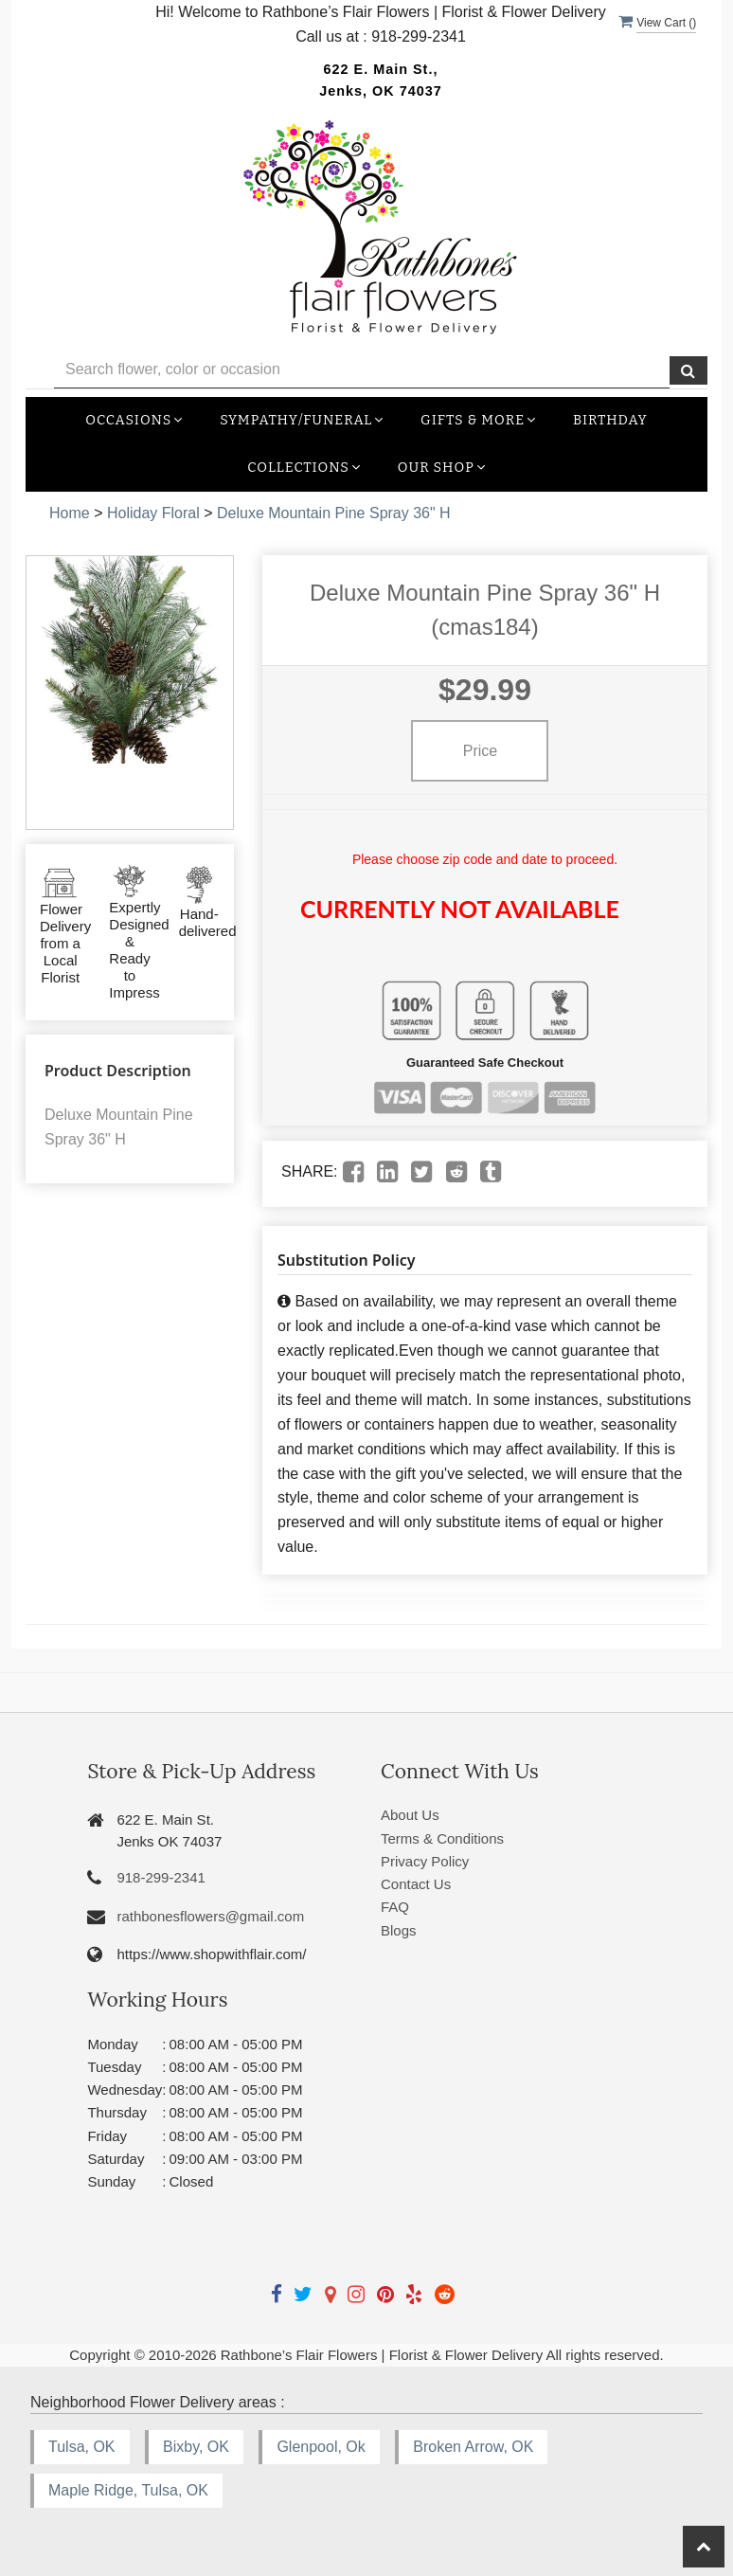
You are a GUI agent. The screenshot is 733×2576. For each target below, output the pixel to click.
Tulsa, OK (82, 2447)
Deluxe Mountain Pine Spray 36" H (334, 513)
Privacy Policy (425, 1861)
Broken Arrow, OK (473, 2447)
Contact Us (416, 1884)
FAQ (395, 1907)
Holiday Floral (153, 513)
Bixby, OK (196, 2447)
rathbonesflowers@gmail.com (210, 1916)
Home (69, 513)
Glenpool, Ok (321, 2447)
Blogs (399, 1930)
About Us (410, 1815)
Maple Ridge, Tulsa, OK (128, 2490)
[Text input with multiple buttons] (362, 369)
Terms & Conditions (442, 1838)
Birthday (610, 420)
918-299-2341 (160, 1877)
